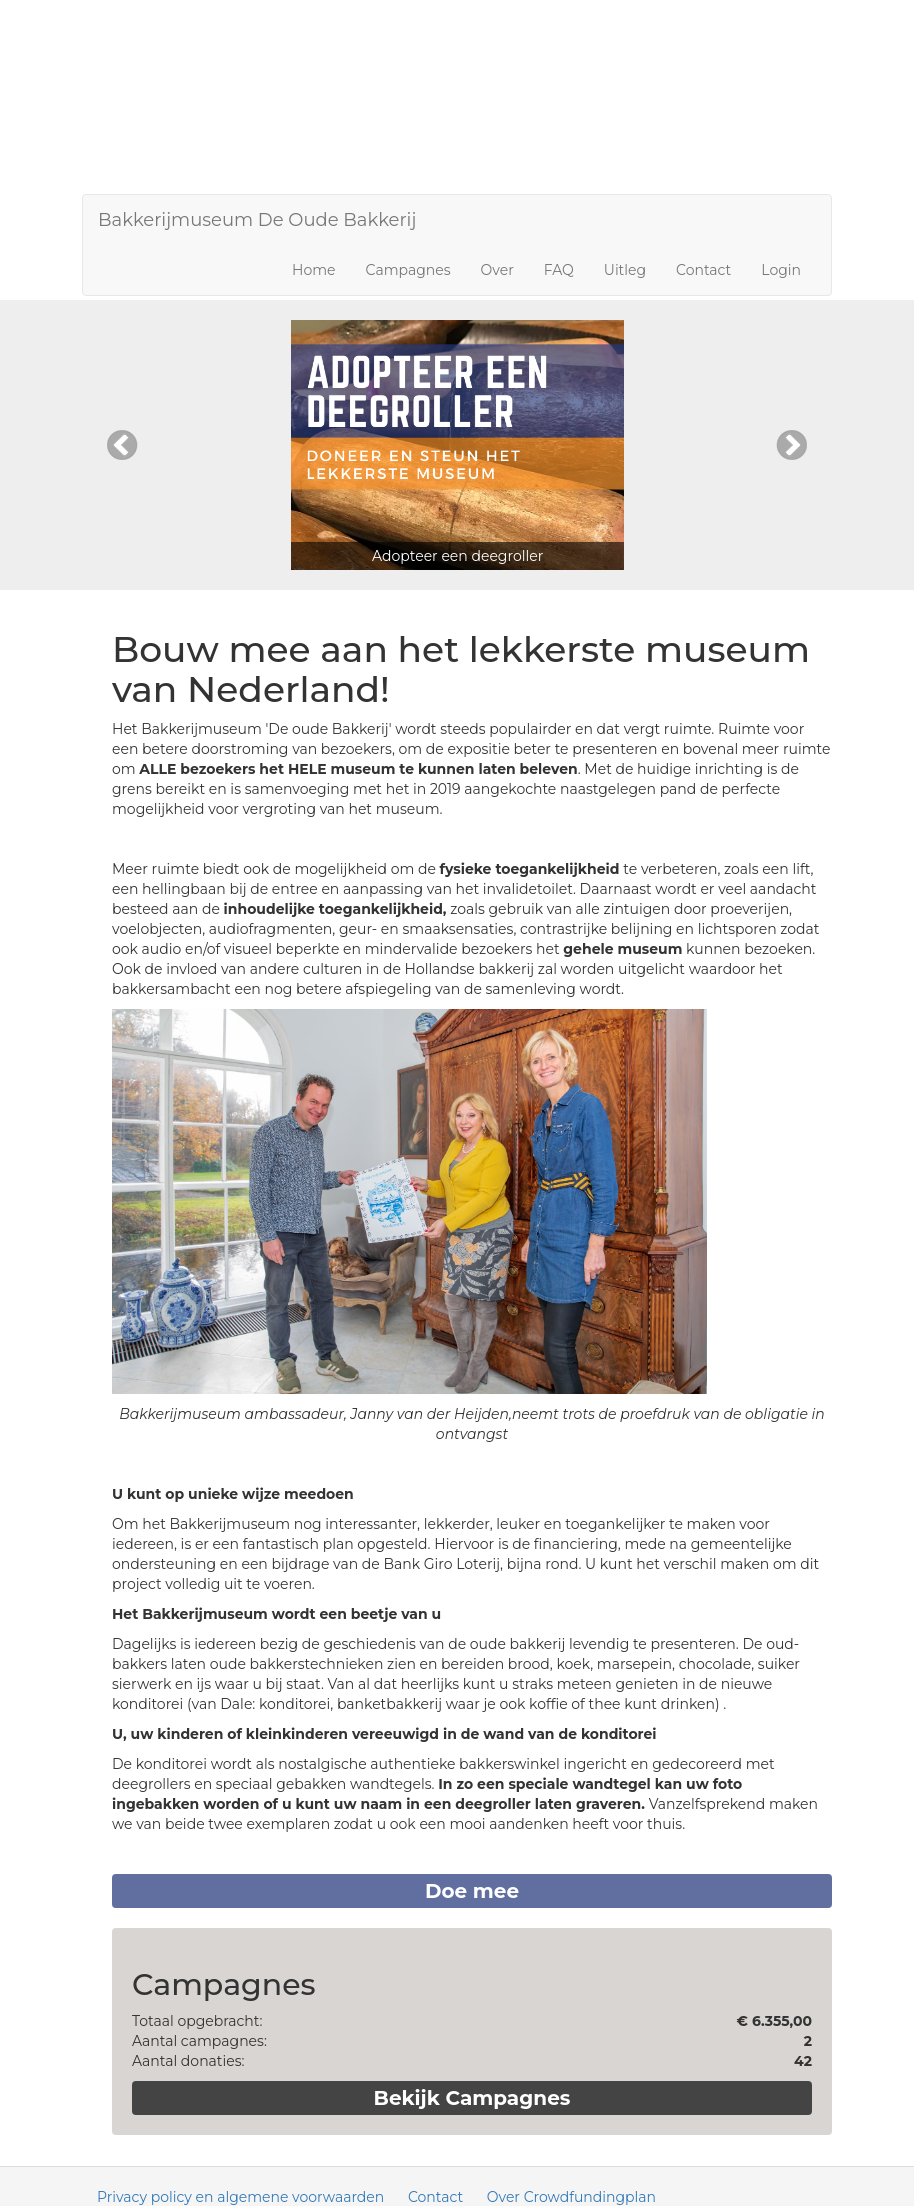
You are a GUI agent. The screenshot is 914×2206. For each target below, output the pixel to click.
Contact (703, 270)
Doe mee (472, 1891)
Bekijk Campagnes (472, 2098)
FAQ (559, 270)
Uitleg (625, 270)
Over (497, 270)
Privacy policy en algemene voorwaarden (240, 2197)
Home (313, 270)
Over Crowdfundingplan (571, 2197)
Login (781, 270)
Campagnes (408, 270)
